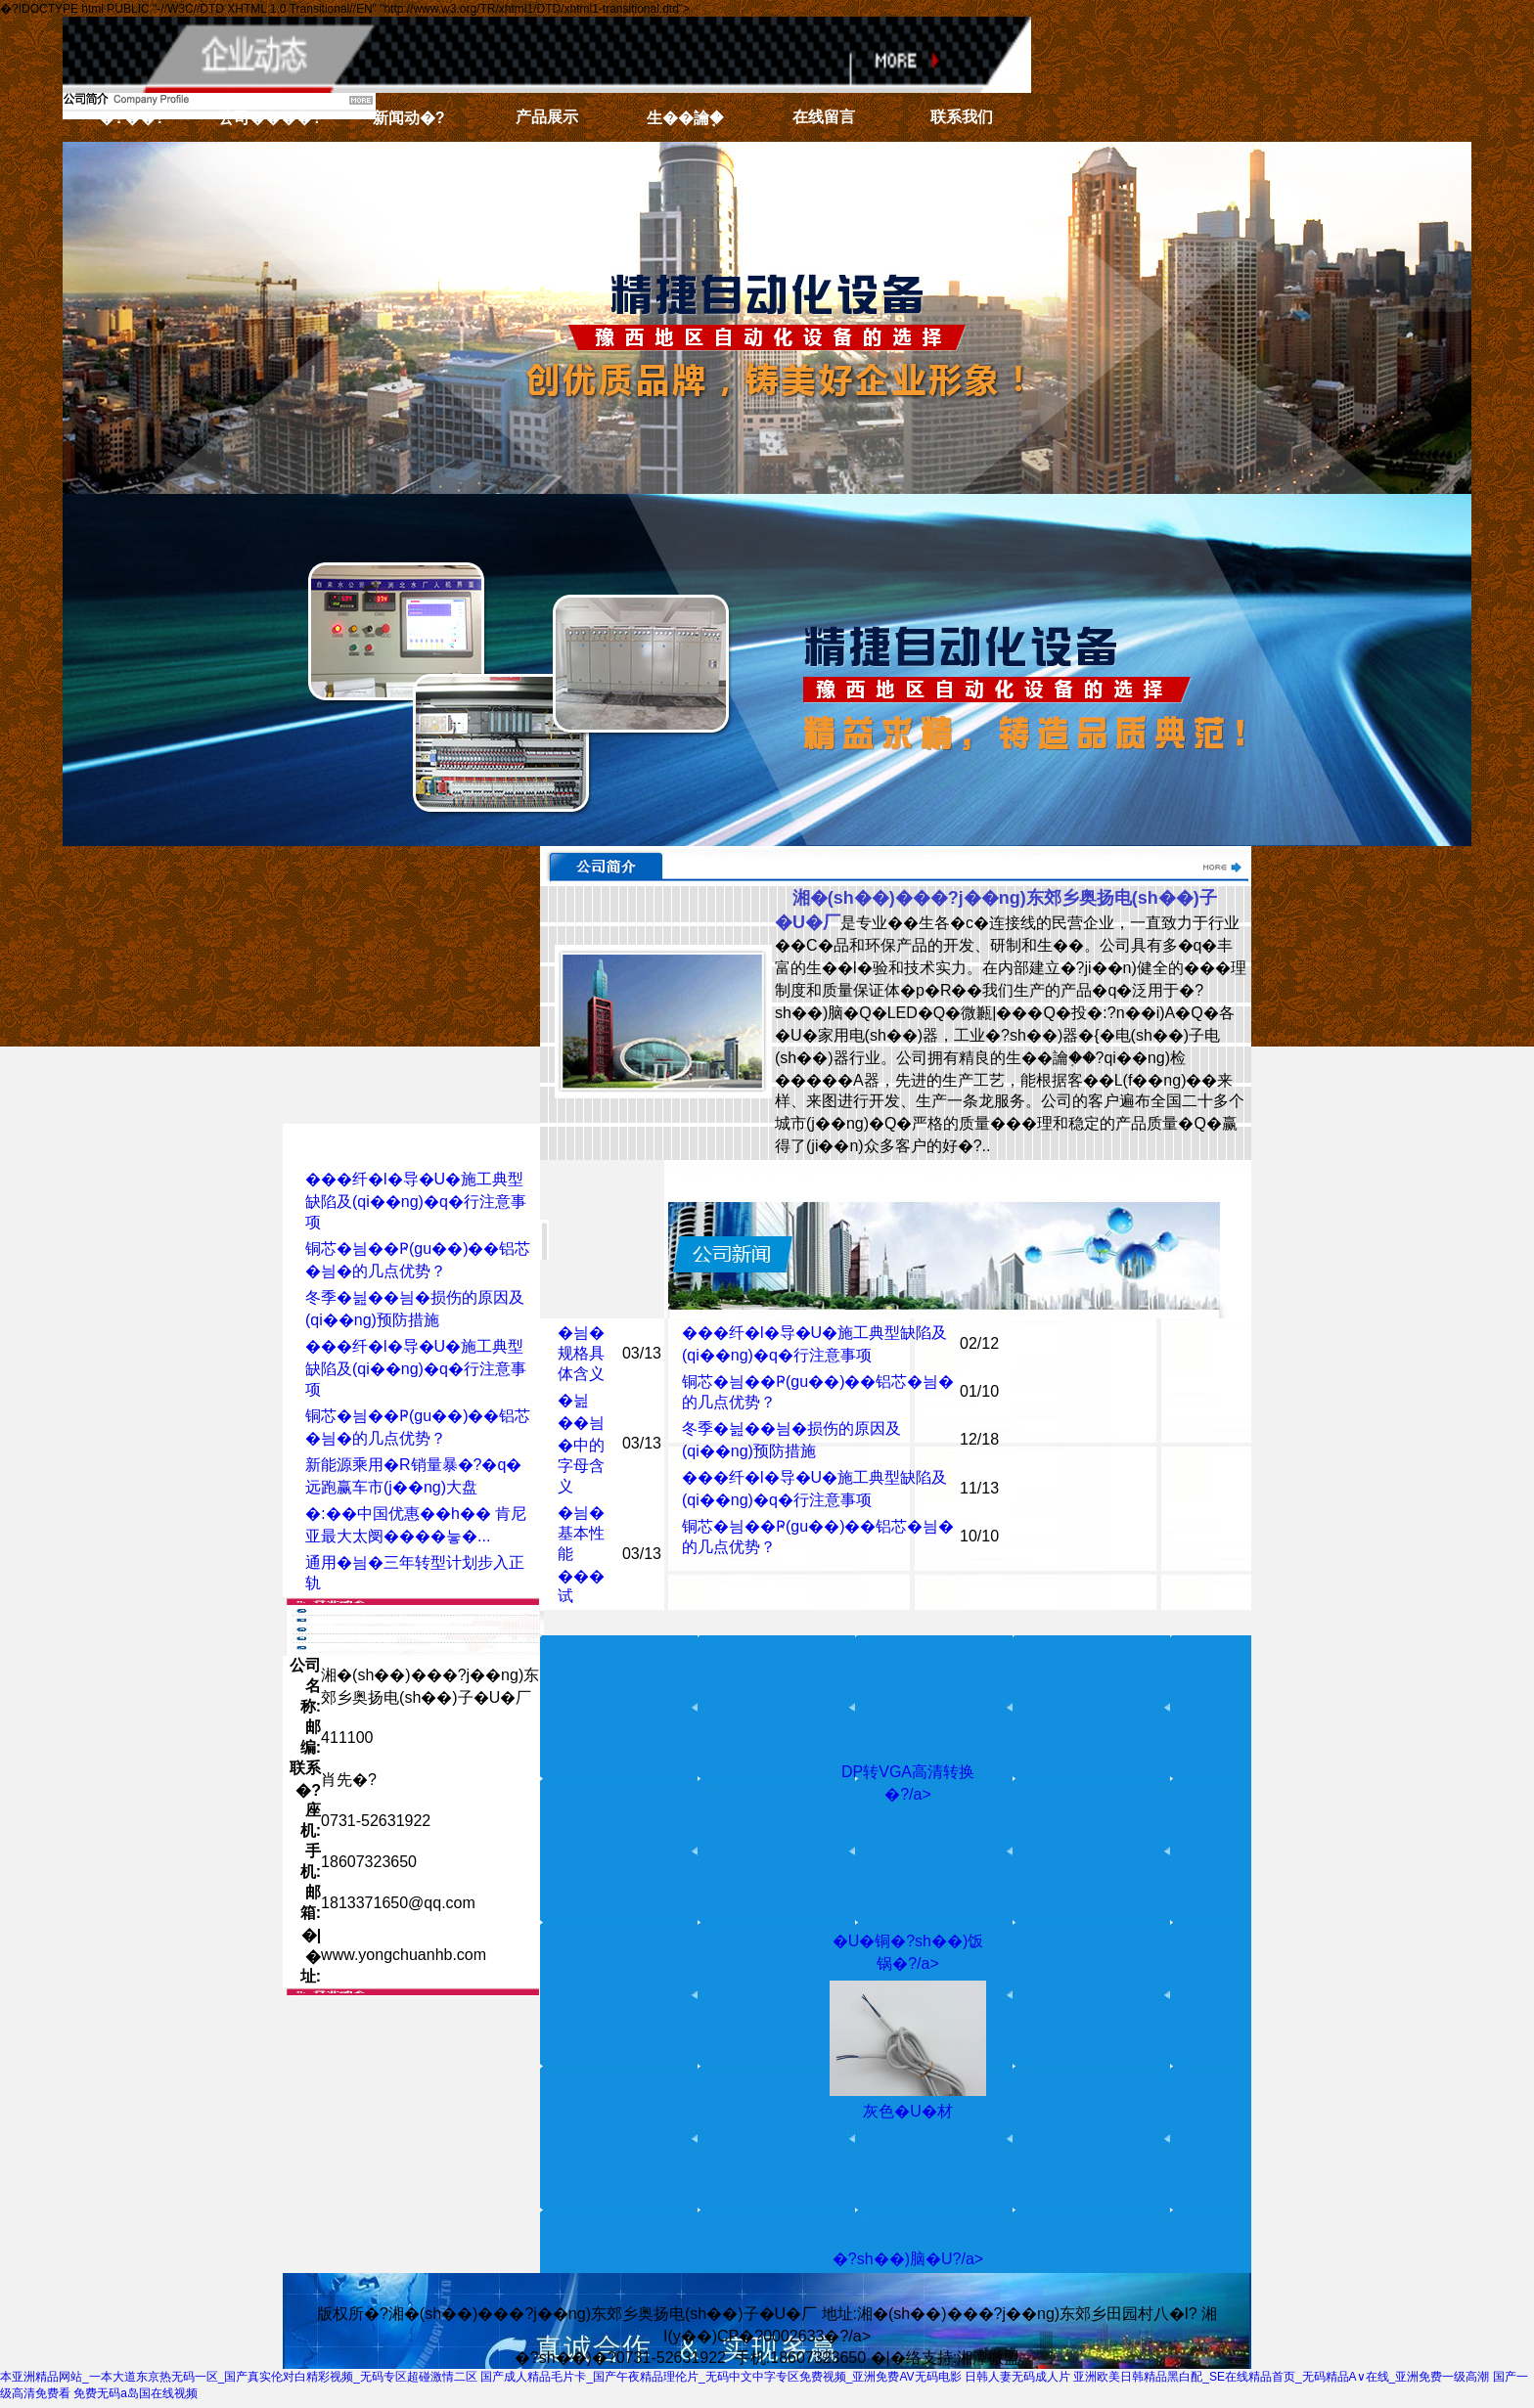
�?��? (132, 118)
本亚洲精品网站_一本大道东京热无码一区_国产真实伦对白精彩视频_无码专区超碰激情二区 (238, 2377)
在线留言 (823, 117)
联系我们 (961, 117)
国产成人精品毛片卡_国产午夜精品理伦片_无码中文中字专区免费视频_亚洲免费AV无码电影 (720, 2377)
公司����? (270, 118)
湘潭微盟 (988, 2357)
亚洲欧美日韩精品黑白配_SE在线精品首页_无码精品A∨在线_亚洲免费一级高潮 (1281, 2377)
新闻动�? (409, 118)
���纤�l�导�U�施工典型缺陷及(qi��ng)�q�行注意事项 (415, 1200)
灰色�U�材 (908, 2111)
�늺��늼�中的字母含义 (581, 1443)
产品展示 (547, 117)
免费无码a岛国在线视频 (135, 2393)
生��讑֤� (685, 118)
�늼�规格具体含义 (581, 1353)
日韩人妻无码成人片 (1017, 2377)
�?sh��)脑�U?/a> (908, 2259)
